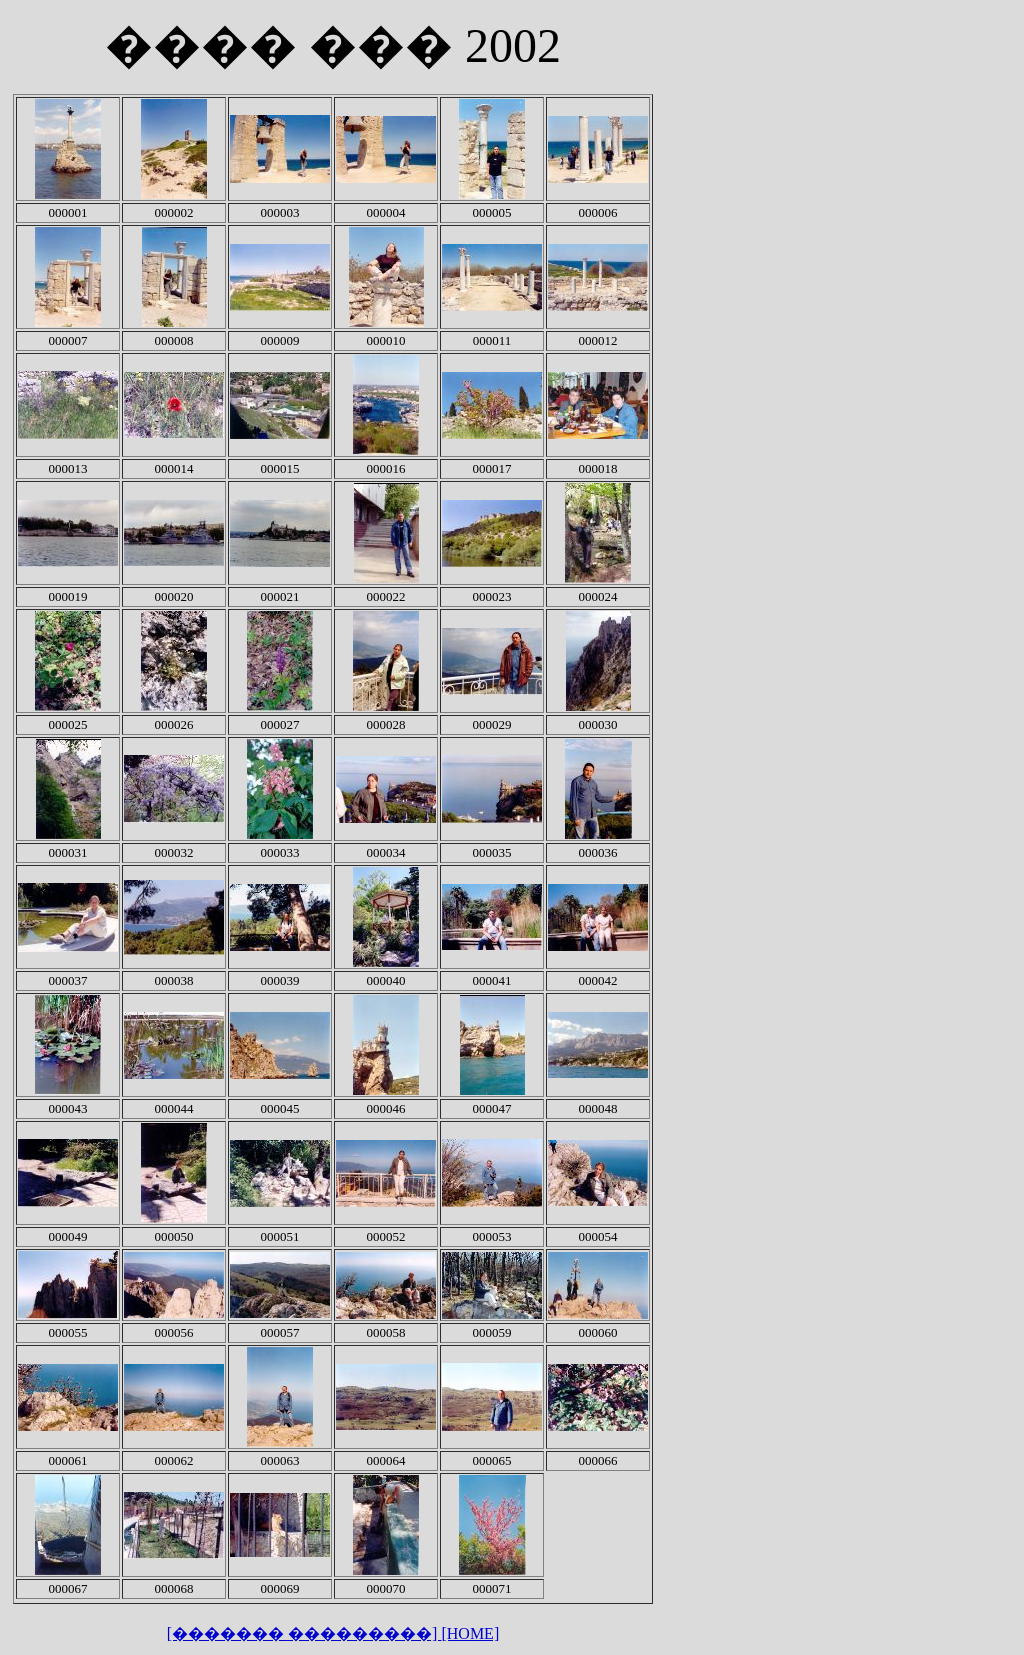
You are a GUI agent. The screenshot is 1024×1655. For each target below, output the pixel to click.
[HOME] (470, 1633)
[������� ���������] (304, 1633)
